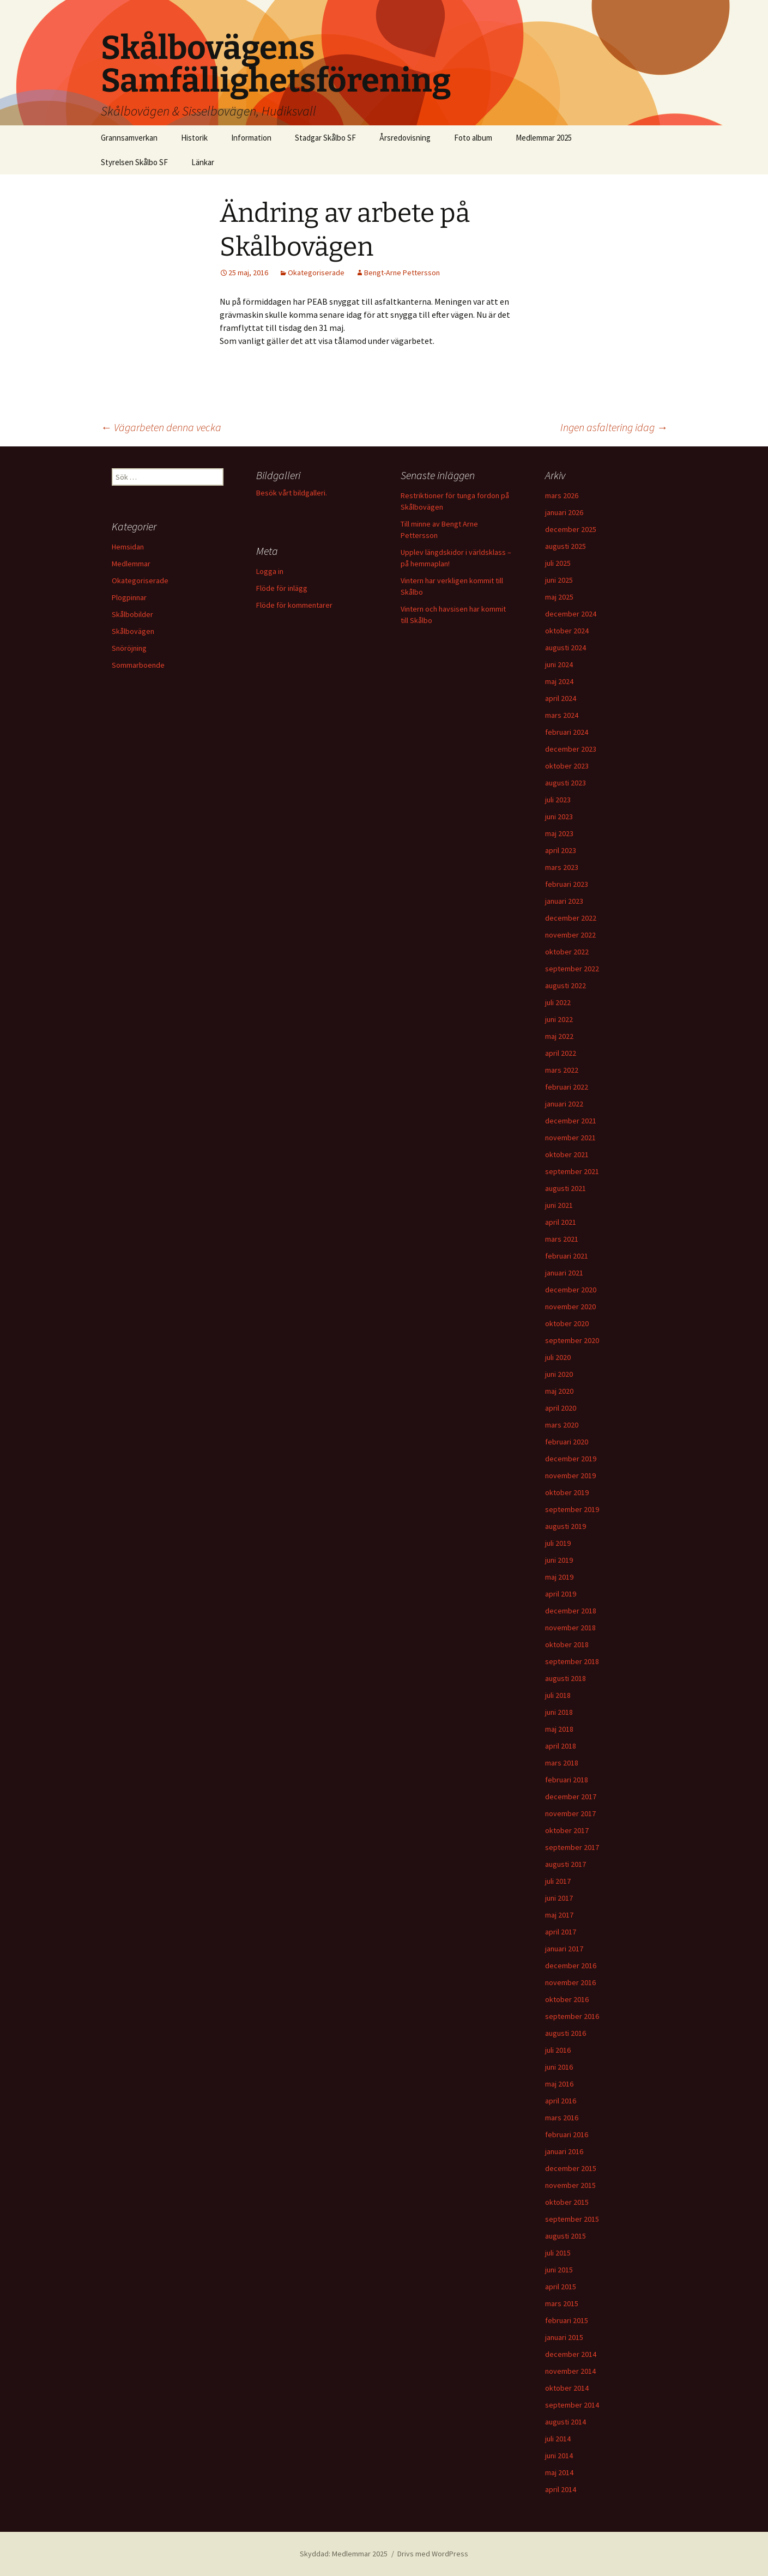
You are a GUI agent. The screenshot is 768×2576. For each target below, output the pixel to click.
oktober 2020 (567, 1323)
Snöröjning (129, 648)
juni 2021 (559, 1205)
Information (251, 137)
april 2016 (560, 2101)
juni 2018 (559, 1712)
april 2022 (560, 1053)
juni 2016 (559, 2067)
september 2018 (572, 1661)
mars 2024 (561, 715)
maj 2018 (559, 1729)
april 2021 (560, 1222)
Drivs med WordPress (432, 2554)
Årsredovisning (405, 137)
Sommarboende (138, 665)
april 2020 (560, 1408)
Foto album (473, 137)
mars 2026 (561, 495)
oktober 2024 (567, 631)
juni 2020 (559, 1374)
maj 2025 (559, 597)
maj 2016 (559, 2084)
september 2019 (572, 1509)
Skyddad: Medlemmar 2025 (344, 2554)
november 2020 (570, 1306)
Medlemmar (131, 564)
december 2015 (570, 2168)
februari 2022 (566, 1087)
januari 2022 (564, 1104)
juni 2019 (559, 1560)
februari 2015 (566, 2320)
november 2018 (570, 1627)
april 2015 (560, 2286)
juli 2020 (558, 1357)
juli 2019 (558, 1543)
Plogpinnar (129, 597)
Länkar (202, 162)
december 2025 (570, 529)
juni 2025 (559, 580)
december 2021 (570, 1121)
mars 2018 (561, 1763)
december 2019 (570, 1459)
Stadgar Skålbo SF (325, 137)
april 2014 (560, 2489)
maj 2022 (559, 1036)
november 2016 (570, 1982)
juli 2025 (558, 563)
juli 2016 (558, 2050)
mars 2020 (561, 1425)
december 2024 (570, 614)
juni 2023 (559, 816)
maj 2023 (559, 833)
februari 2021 (566, 1256)
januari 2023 (564, 901)
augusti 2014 (565, 2422)
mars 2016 (561, 2118)
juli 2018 (558, 1695)
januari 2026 (564, 512)
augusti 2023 (565, 783)
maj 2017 (559, 1915)
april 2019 (560, 1594)
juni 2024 (559, 664)
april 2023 (560, 850)
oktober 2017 (567, 1830)
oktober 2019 (567, 1492)
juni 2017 (559, 1898)
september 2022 (572, 968)
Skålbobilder (132, 614)
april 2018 (560, 1746)
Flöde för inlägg (281, 588)
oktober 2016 (567, 1999)
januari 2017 (564, 1949)
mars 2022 (561, 1070)
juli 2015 (558, 2253)
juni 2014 (559, 2455)
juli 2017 (558, 1881)
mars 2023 (561, 867)
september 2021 (572, 1171)
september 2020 (572, 1340)
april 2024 (560, 698)
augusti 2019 (565, 1526)
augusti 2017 (565, 1864)
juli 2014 (558, 2439)
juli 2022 (558, 1002)
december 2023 (570, 749)
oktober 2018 (567, 1644)
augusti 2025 (565, 546)
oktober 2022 (567, 952)
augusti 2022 (565, 985)
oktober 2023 (567, 766)
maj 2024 (559, 681)
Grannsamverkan (129, 137)
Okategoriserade (316, 272)
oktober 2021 (567, 1154)
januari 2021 (564, 1273)
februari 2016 (566, 2134)
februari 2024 (566, 732)
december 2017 (570, 1796)
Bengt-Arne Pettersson (402, 272)
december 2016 (570, 1965)
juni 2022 (559, 1019)
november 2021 (570, 1137)
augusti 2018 (565, 1678)
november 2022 (570, 935)
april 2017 (560, 1932)
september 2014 (572, 2405)
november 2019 (570, 1475)
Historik (194, 137)
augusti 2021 (565, 1188)
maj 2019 (559, 1577)
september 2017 (572, 1847)
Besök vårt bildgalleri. (291, 493)
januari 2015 (564, 2337)
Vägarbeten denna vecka (161, 427)
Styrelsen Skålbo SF (134, 162)
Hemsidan (128, 547)
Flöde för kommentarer (294, 605)
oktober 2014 (567, 2388)
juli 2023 (558, 800)
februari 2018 (566, 1780)
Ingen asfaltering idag (614, 427)
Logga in (269, 571)
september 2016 (572, 2016)
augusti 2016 (565, 2033)
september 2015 (572, 2219)
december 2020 (570, 1290)
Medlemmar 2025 (544, 137)
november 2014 (570, 2371)
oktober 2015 (567, 2202)
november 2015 (570, 2185)
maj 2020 (559, 1391)
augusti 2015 (565, 2236)
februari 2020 (566, 1442)
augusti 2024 (565, 647)
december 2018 (570, 1611)
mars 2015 (561, 2303)
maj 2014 (559, 2472)
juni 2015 (559, 2270)
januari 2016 (564, 2151)
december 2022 (570, 918)
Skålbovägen (133, 631)
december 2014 (570, 2354)
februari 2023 (566, 884)
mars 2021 (561, 1239)
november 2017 (570, 1813)
